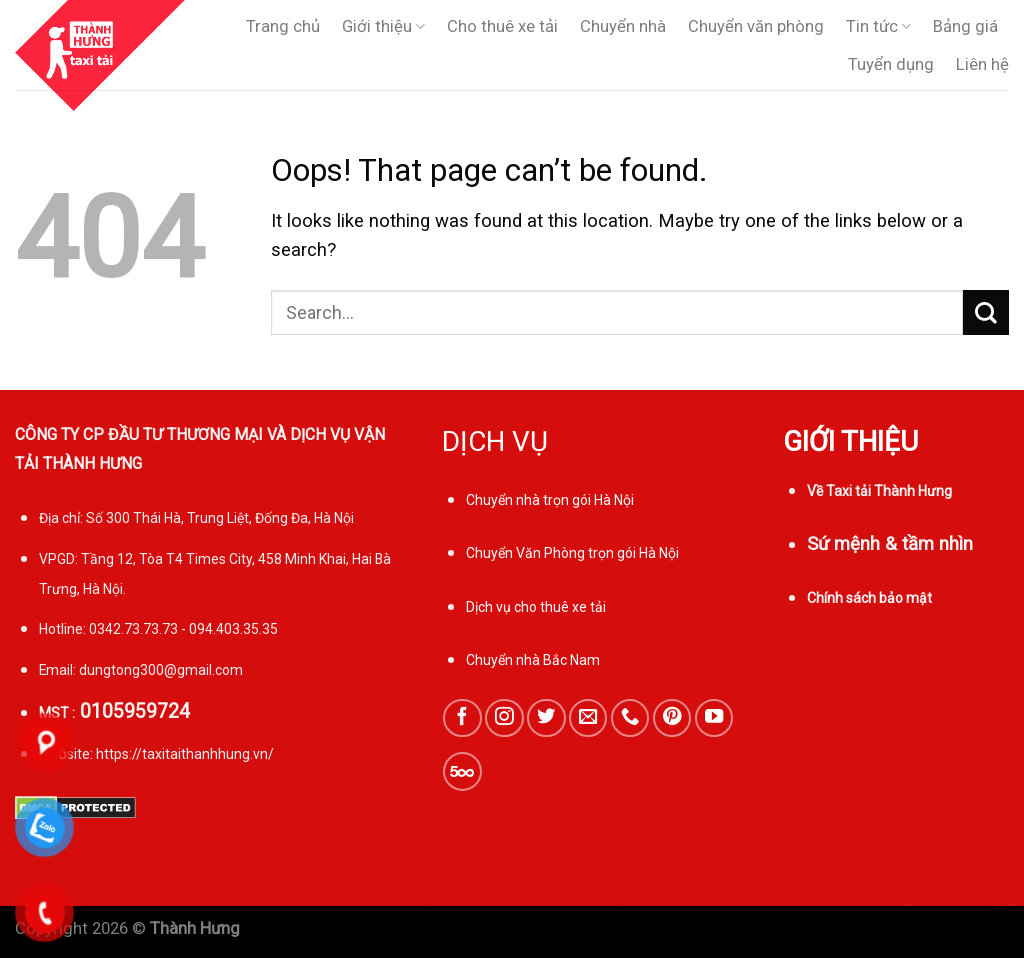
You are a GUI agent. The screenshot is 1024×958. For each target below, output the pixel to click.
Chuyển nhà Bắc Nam (533, 660)
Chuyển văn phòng (756, 26)
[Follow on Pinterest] (672, 718)
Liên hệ (982, 64)
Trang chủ (283, 26)
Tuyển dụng (891, 64)
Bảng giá (965, 26)
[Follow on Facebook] (462, 718)
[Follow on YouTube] (714, 718)
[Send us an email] (588, 718)
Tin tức (878, 27)
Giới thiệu (383, 27)
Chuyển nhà (623, 26)
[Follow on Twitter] (546, 718)
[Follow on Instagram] (504, 718)
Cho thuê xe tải (502, 26)
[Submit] (986, 312)
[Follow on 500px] (462, 771)
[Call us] (630, 718)
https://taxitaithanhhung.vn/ (185, 754)
